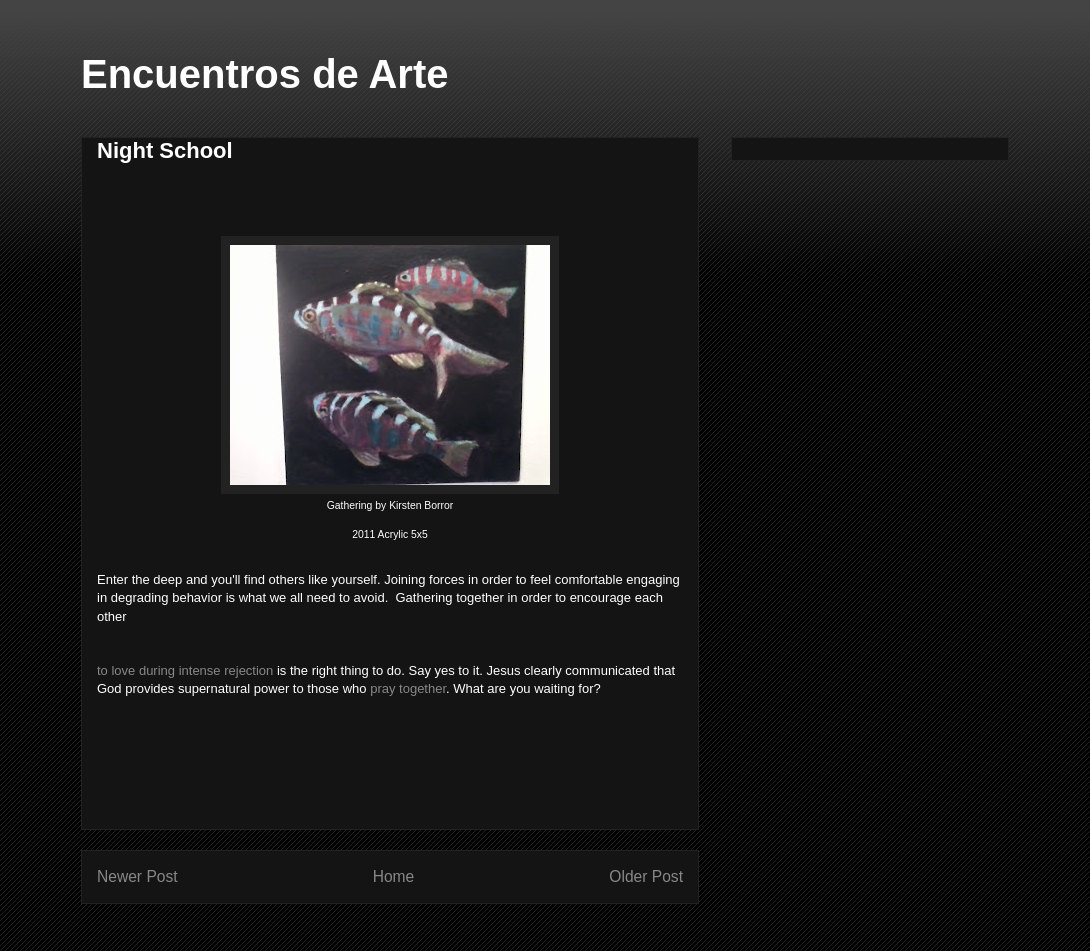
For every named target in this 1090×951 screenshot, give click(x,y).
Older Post (646, 876)
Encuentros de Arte (264, 74)
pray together (408, 688)
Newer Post (137, 876)
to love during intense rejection (185, 670)
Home (394, 876)
